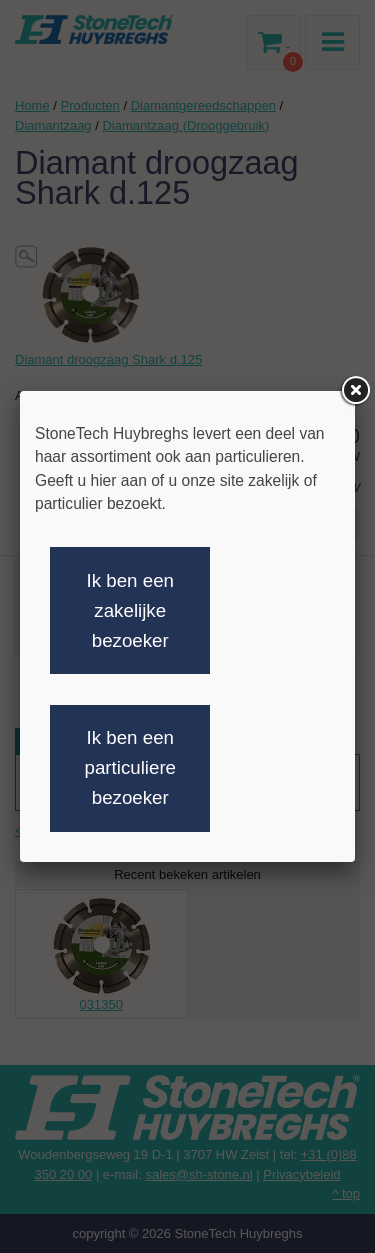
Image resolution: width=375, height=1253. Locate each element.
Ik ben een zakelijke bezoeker (130, 610)
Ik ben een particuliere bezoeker (130, 767)
